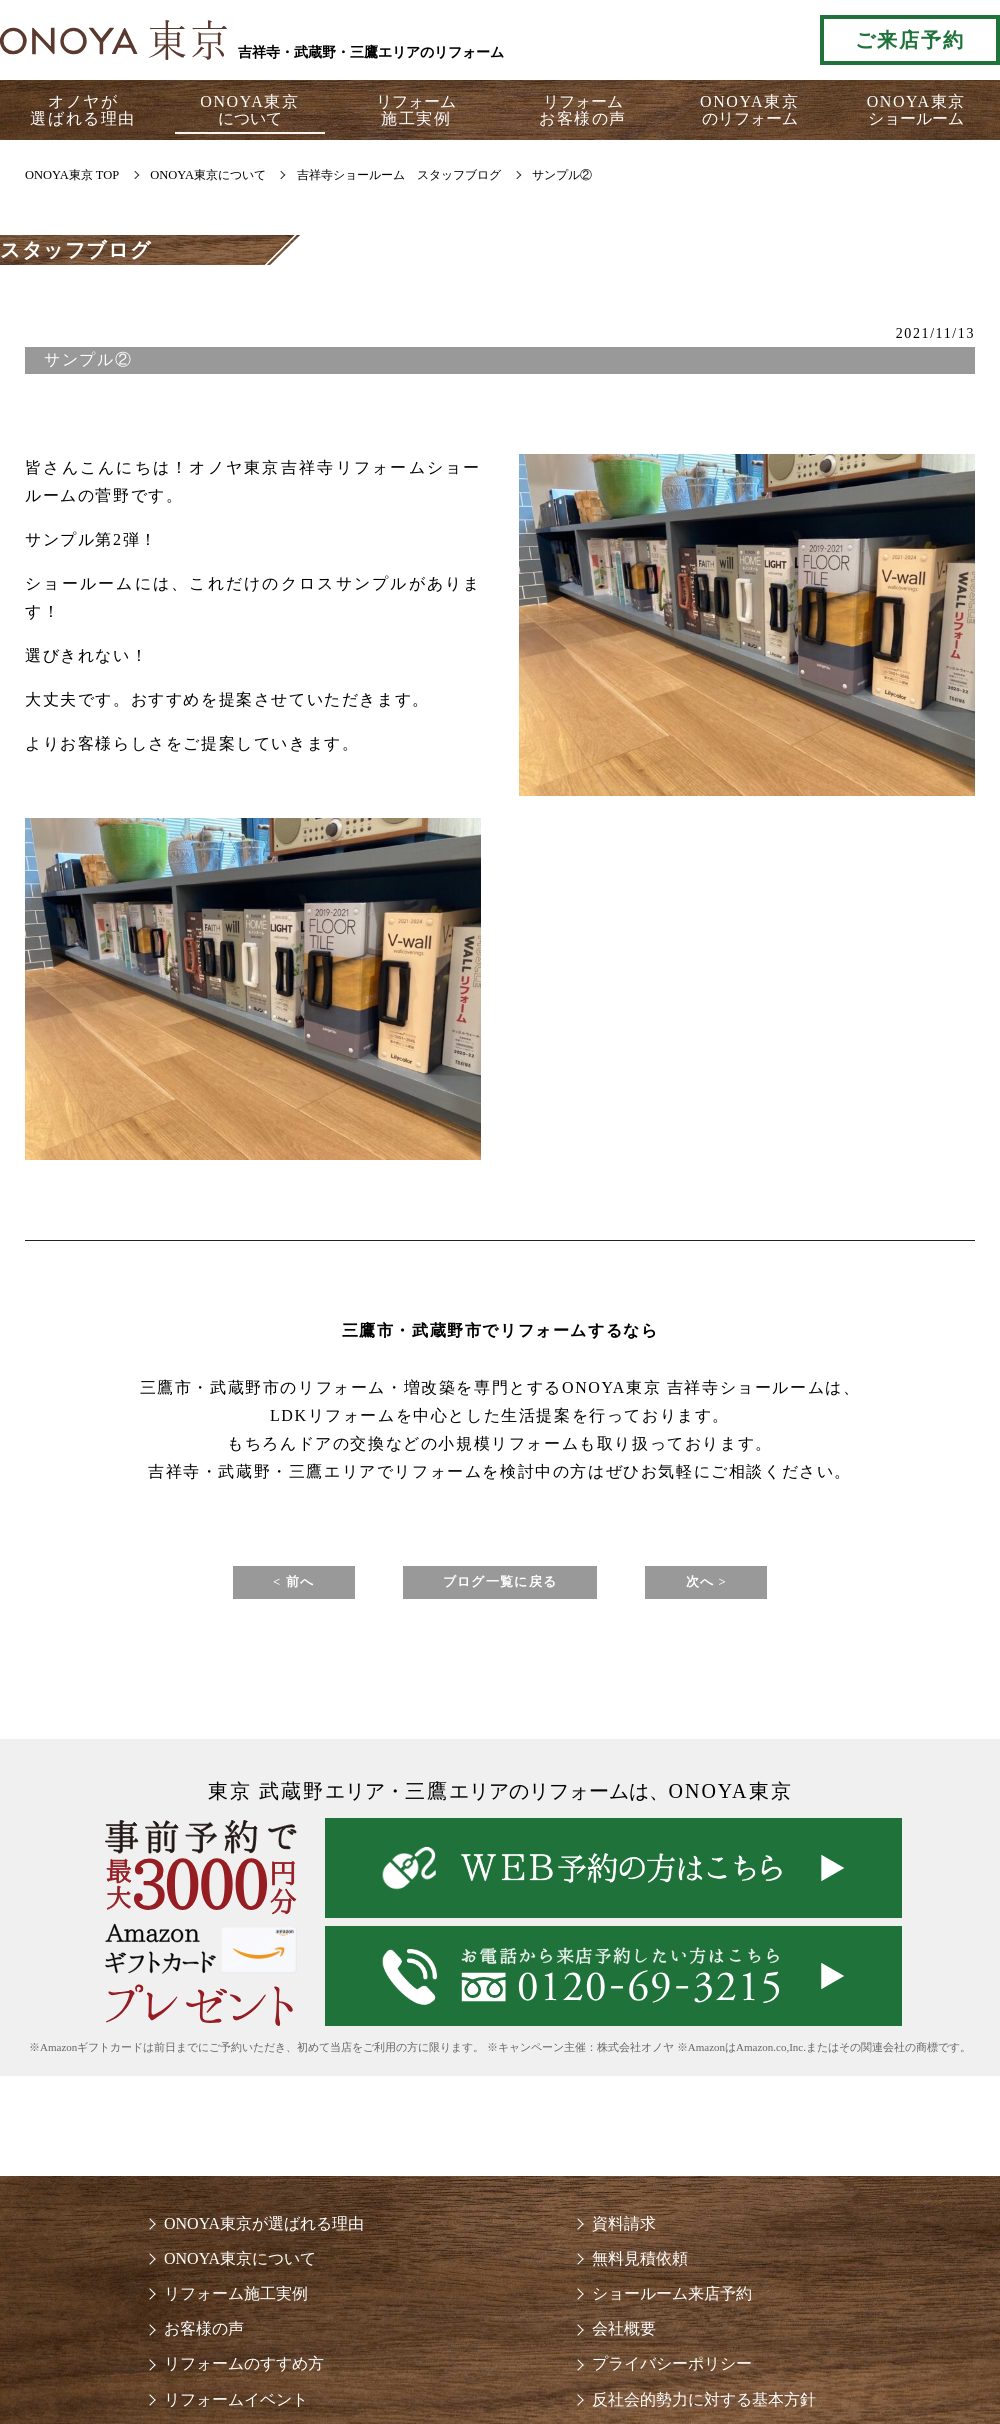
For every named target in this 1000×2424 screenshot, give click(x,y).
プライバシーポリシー (672, 2371)
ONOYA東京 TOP (72, 175)
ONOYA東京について (240, 2265)
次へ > (756, 1585)
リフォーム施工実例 (236, 2301)
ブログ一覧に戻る (500, 1585)
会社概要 (624, 2336)
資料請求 (624, 2230)
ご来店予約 (910, 40)
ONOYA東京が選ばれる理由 (264, 2230)
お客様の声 (204, 2336)
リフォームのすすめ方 (244, 2371)
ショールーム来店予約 (672, 2301)
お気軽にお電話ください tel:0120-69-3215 (713, 40)
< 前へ (244, 1585)
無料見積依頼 (640, 2265)
